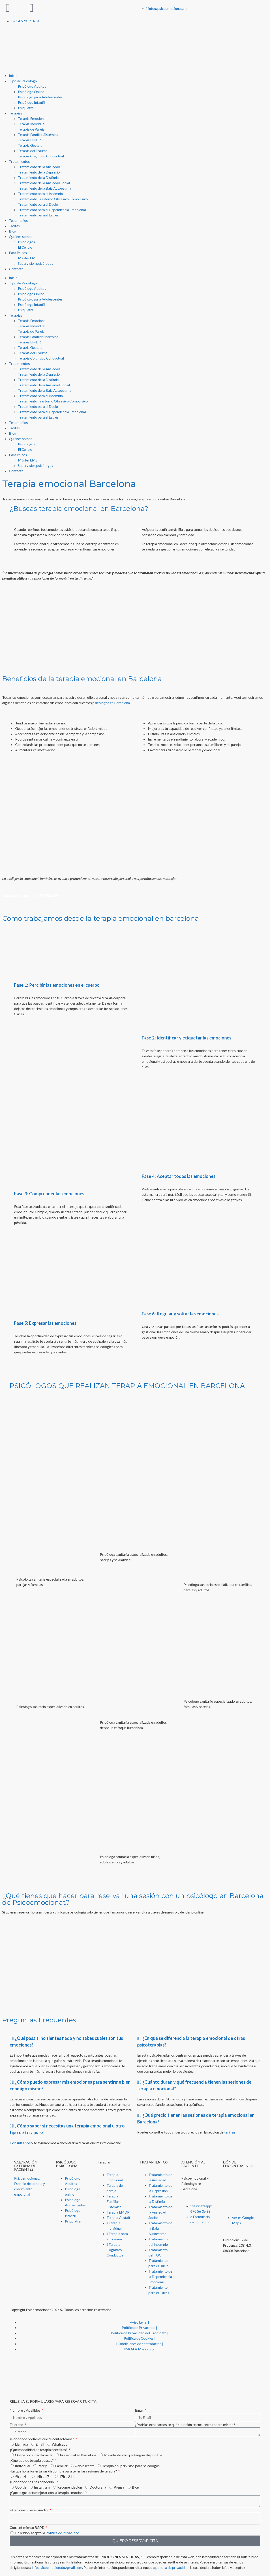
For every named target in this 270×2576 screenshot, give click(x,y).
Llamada (21, 2444)
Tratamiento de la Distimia (38, 177)
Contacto (16, 269)
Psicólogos (26, 242)
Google (20, 2487)
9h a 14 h (21, 2476)
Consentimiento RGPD (27, 2527)
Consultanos (20, 2143)
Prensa (119, 2487)
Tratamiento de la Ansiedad (39, 167)
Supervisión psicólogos (35, 263)
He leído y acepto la (47, 2533)
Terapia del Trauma (32, 150)
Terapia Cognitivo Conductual (41, 156)
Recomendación (69, 2487)
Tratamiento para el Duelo (38, 204)
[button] (71, 2041)
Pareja (42, 2466)
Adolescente (84, 2466)
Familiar (61, 2466)
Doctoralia (98, 2487)
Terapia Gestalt (30, 145)
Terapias (15, 113)
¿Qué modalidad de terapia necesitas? (39, 2449)
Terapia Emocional (32, 118)
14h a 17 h (43, 2476)
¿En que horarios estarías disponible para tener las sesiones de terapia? (64, 2471)
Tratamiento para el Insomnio (40, 193)
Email (139, 2410)
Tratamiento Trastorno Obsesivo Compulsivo (53, 199)
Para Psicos (18, 252)
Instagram (42, 2487)
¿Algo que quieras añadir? (29, 2510)
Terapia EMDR (29, 140)
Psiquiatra (26, 108)
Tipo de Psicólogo (23, 81)
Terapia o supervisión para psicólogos (131, 2466)
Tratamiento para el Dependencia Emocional (52, 209)
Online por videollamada (33, 2455)
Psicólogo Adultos (32, 86)
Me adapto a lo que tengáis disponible (133, 2455)
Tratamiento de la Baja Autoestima (44, 188)
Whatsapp (60, 2444)
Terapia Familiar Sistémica (38, 134)
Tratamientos (19, 161)
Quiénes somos (20, 236)
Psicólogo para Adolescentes (40, 97)
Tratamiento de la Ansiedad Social (44, 183)
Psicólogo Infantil (31, 102)
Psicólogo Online (31, 91)
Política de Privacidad (62, 2533)
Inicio (13, 75)
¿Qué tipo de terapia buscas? (32, 2460)
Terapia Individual (31, 124)
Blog (12, 231)
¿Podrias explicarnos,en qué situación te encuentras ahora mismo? (185, 2424)
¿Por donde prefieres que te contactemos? (42, 2439)
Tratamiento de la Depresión (40, 172)
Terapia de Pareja (31, 129)
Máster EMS (27, 258)
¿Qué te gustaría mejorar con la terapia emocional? (49, 2492)
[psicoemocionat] (239, 2189)
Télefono (17, 2424)
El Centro (25, 247)
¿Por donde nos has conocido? (33, 2482)
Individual (22, 2466)
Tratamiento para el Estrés (38, 215)
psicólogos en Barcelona (111, 703)
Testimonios (18, 220)
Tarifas (14, 226)
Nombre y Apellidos (25, 2410)
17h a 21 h (67, 2476)
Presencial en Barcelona (78, 2455)
